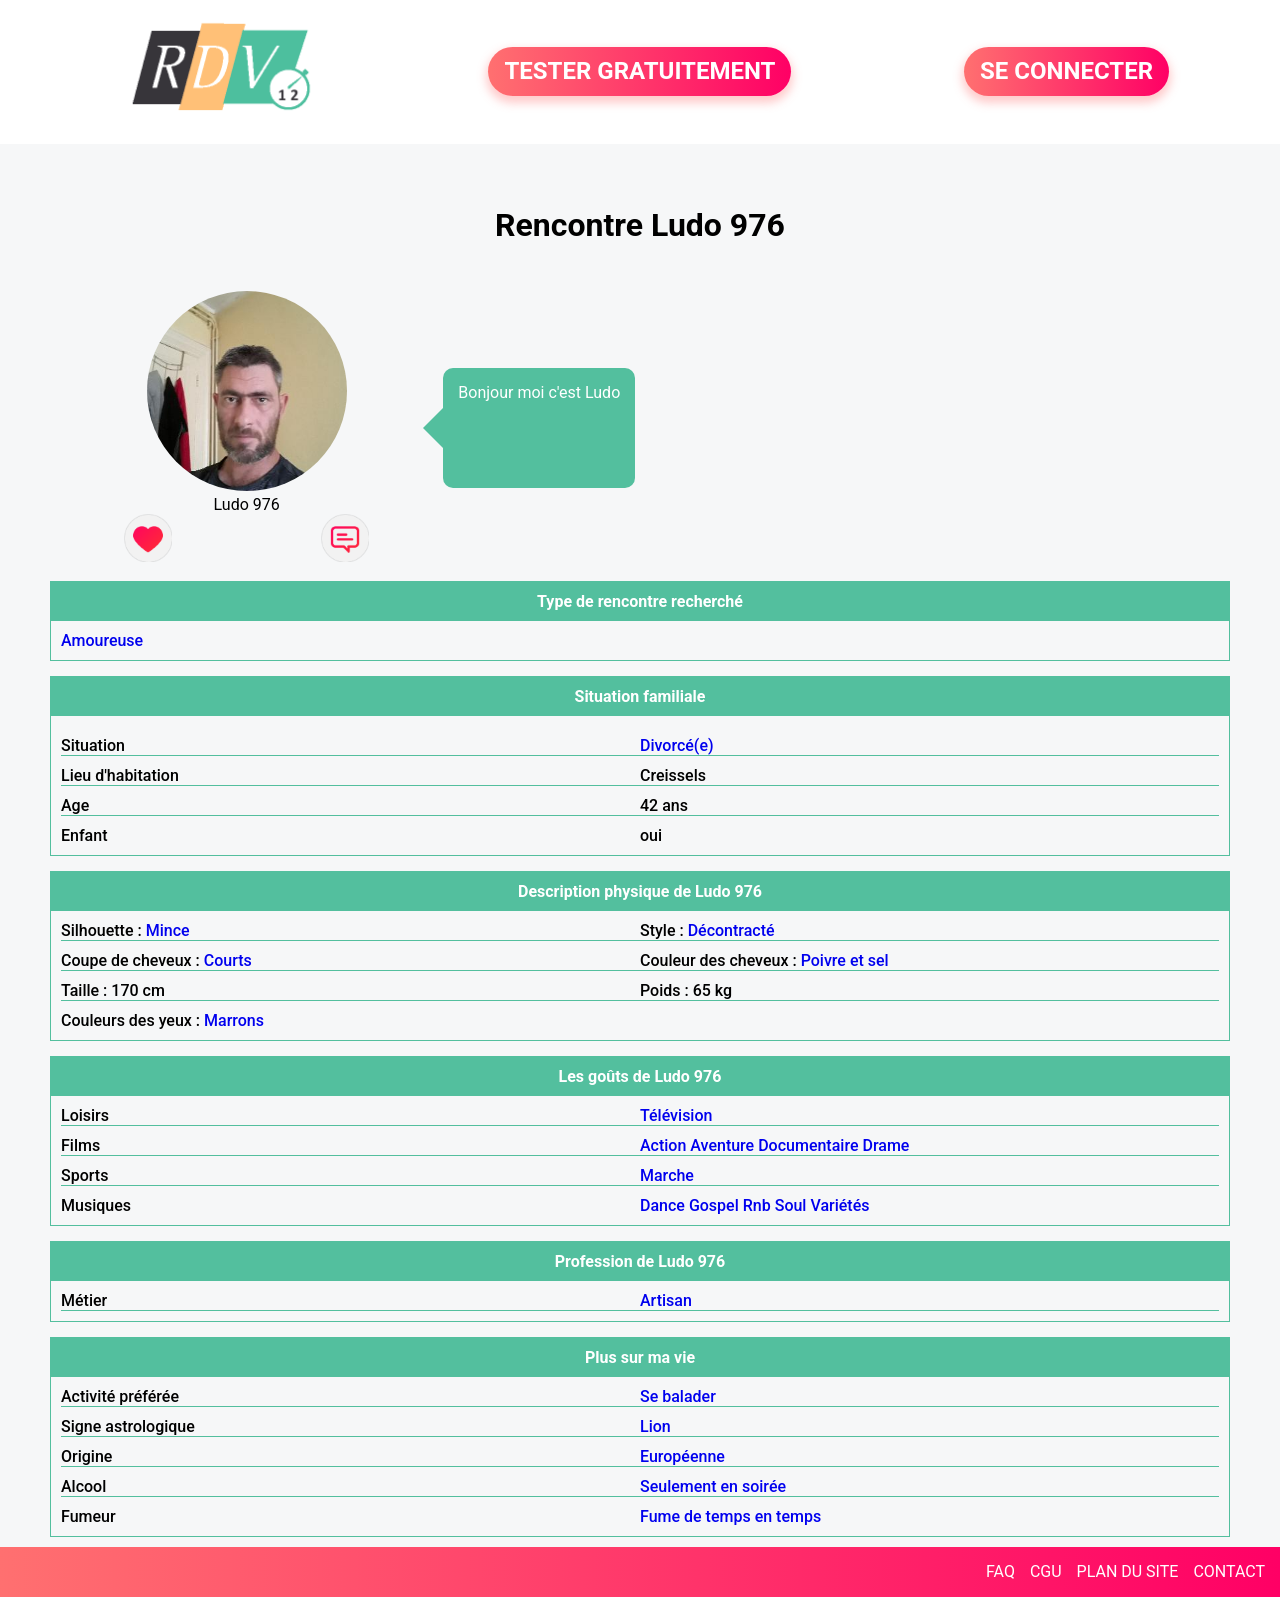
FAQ (1000, 1571)
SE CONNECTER (1066, 72)
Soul (791, 1205)
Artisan (666, 1300)
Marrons (234, 1020)
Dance (662, 1205)
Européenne (682, 1456)
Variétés (839, 1205)
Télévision (676, 1115)
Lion (655, 1426)
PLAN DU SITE (1128, 1571)
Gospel (714, 1205)
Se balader (678, 1396)
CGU (1046, 1571)
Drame (885, 1145)
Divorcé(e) (677, 745)
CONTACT (1229, 1571)
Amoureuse (102, 640)
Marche (667, 1175)
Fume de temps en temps (730, 1516)
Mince (168, 930)
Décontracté (731, 930)
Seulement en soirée (713, 1486)
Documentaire (808, 1145)
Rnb (757, 1205)
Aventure (722, 1145)
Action (663, 1145)
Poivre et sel (845, 960)
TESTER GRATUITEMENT (639, 72)
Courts (228, 960)
